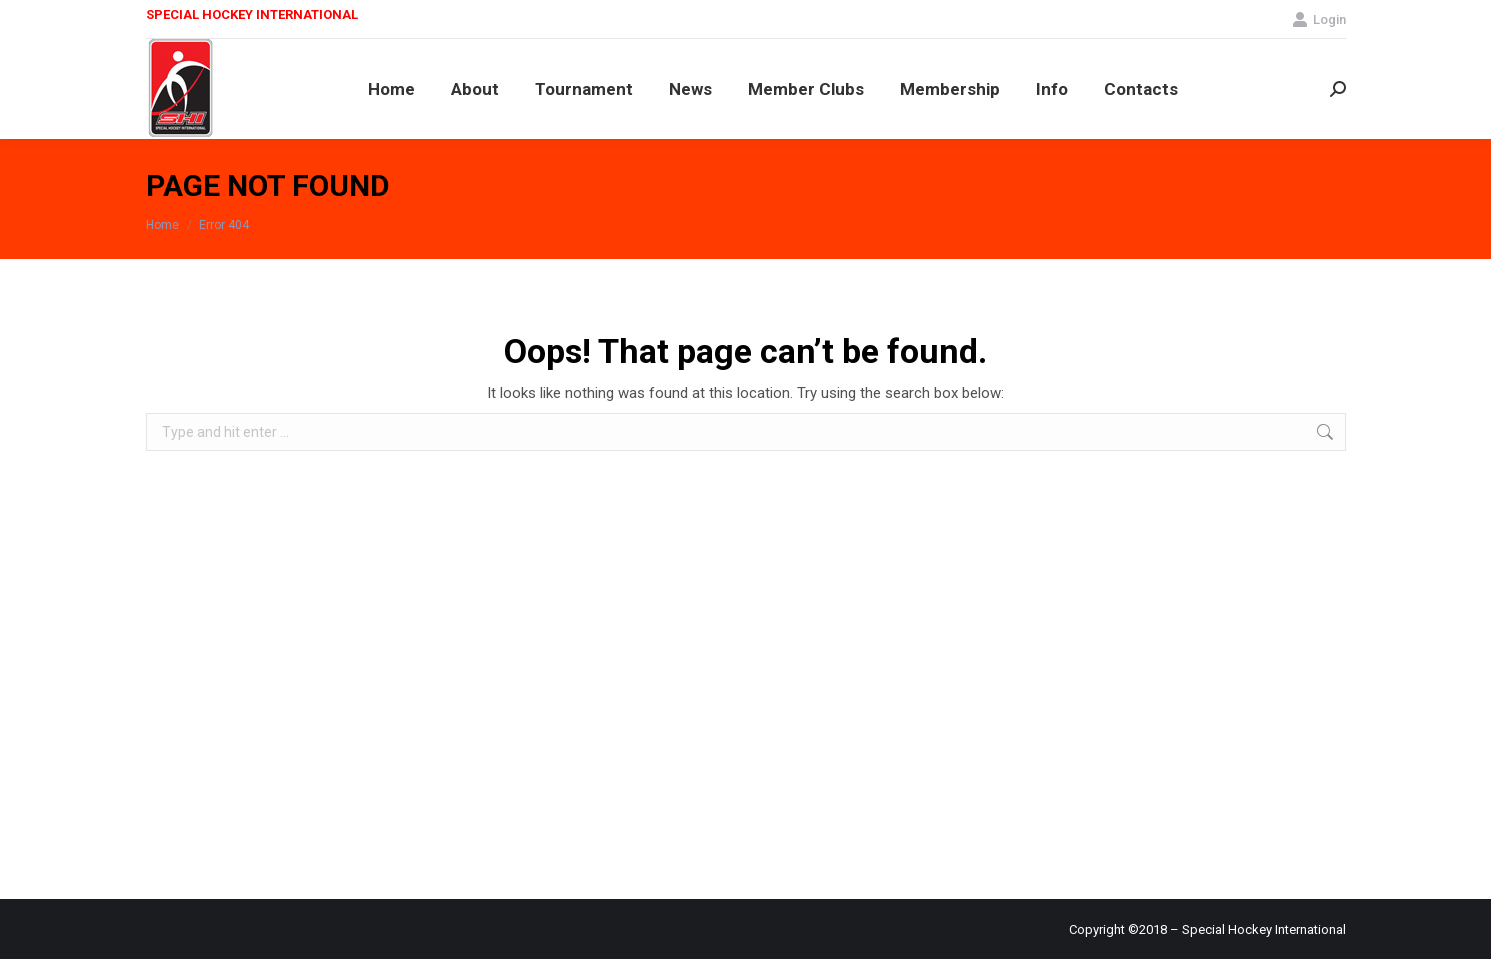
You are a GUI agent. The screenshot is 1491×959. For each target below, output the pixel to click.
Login (1319, 19)
